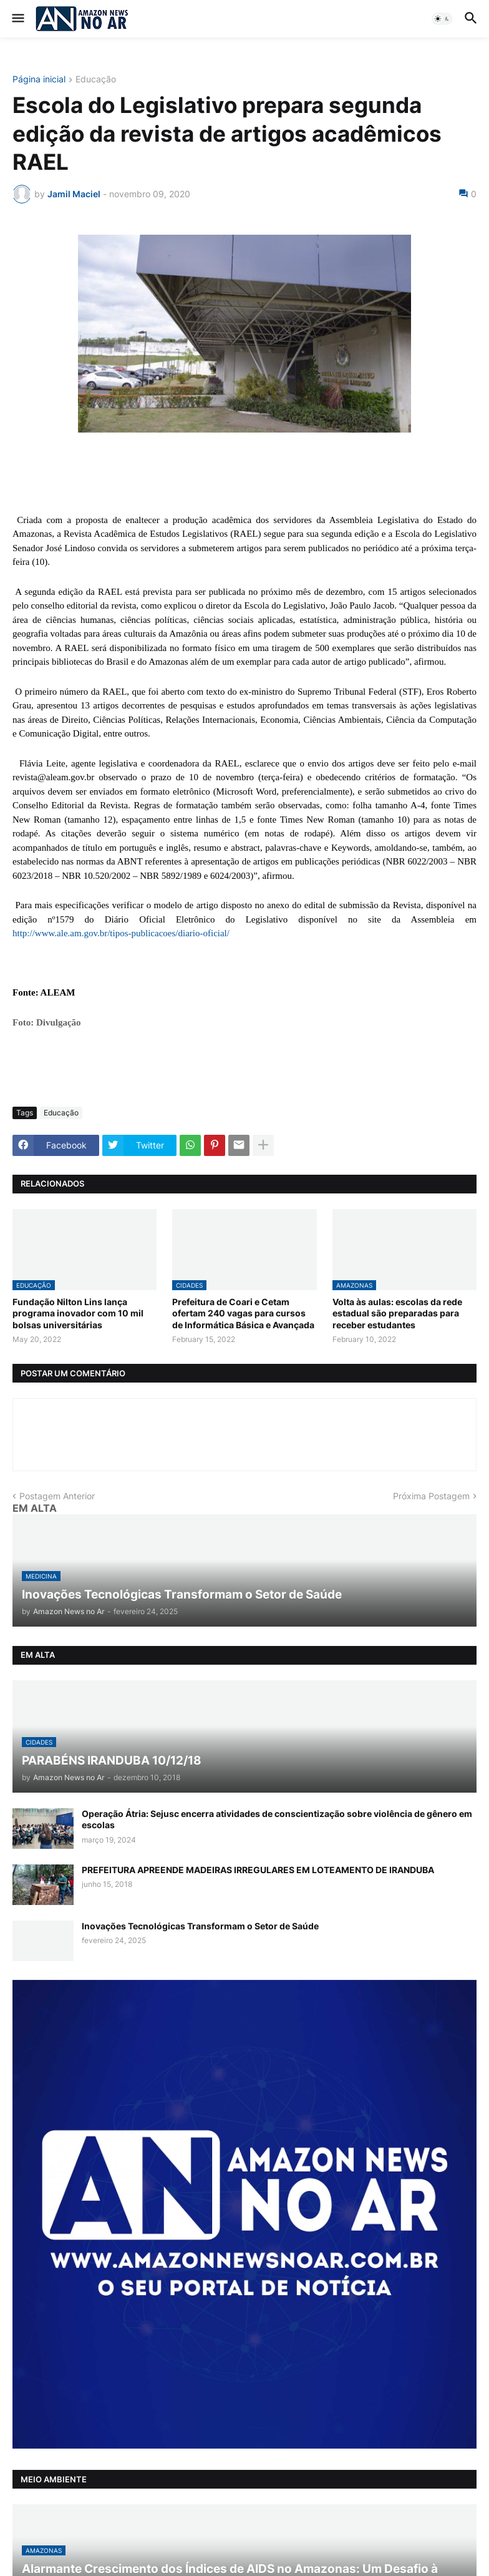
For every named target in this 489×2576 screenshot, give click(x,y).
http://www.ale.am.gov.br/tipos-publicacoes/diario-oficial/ (121, 933)
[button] (17, 18)
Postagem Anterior (57, 1496)
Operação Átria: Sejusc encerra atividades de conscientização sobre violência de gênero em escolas (277, 1819)
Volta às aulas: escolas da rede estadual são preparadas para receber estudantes (397, 1313)
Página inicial (38, 79)
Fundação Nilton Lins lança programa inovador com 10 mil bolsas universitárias (77, 1313)
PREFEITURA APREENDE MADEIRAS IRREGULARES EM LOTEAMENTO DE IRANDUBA (258, 1869)
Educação (95, 79)
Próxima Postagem (431, 1496)
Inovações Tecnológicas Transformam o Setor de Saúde (200, 1926)
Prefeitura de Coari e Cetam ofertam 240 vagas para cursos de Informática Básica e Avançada (243, 1313)
